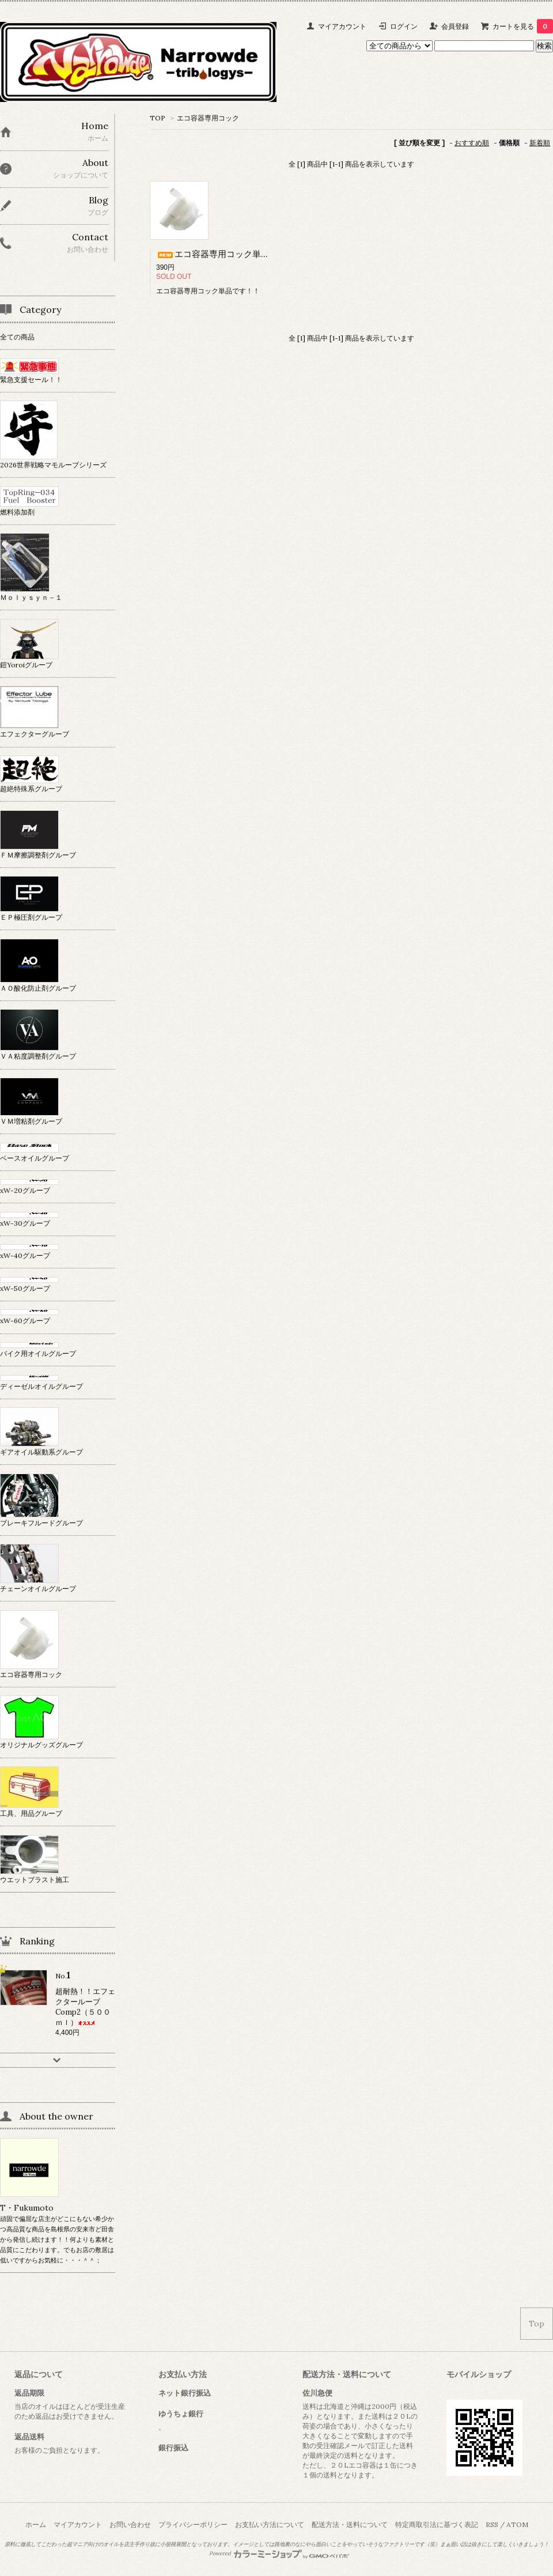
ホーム (35, 2524)
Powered (279, 2553)
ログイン (404, 26)
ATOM (517, 2524)
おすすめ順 (471, 142)
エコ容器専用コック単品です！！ (230, 253)
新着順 (539, 142)
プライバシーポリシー (193, 2524)
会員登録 (455, 26)
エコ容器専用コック (208, 118)
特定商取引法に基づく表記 (436, 2524)
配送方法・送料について (350, 2524)
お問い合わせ (130, 2524)
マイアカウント (342, 26)
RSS (492, 2524)
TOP (157, 118)
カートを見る (523, 26)
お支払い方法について (269, 2524)
